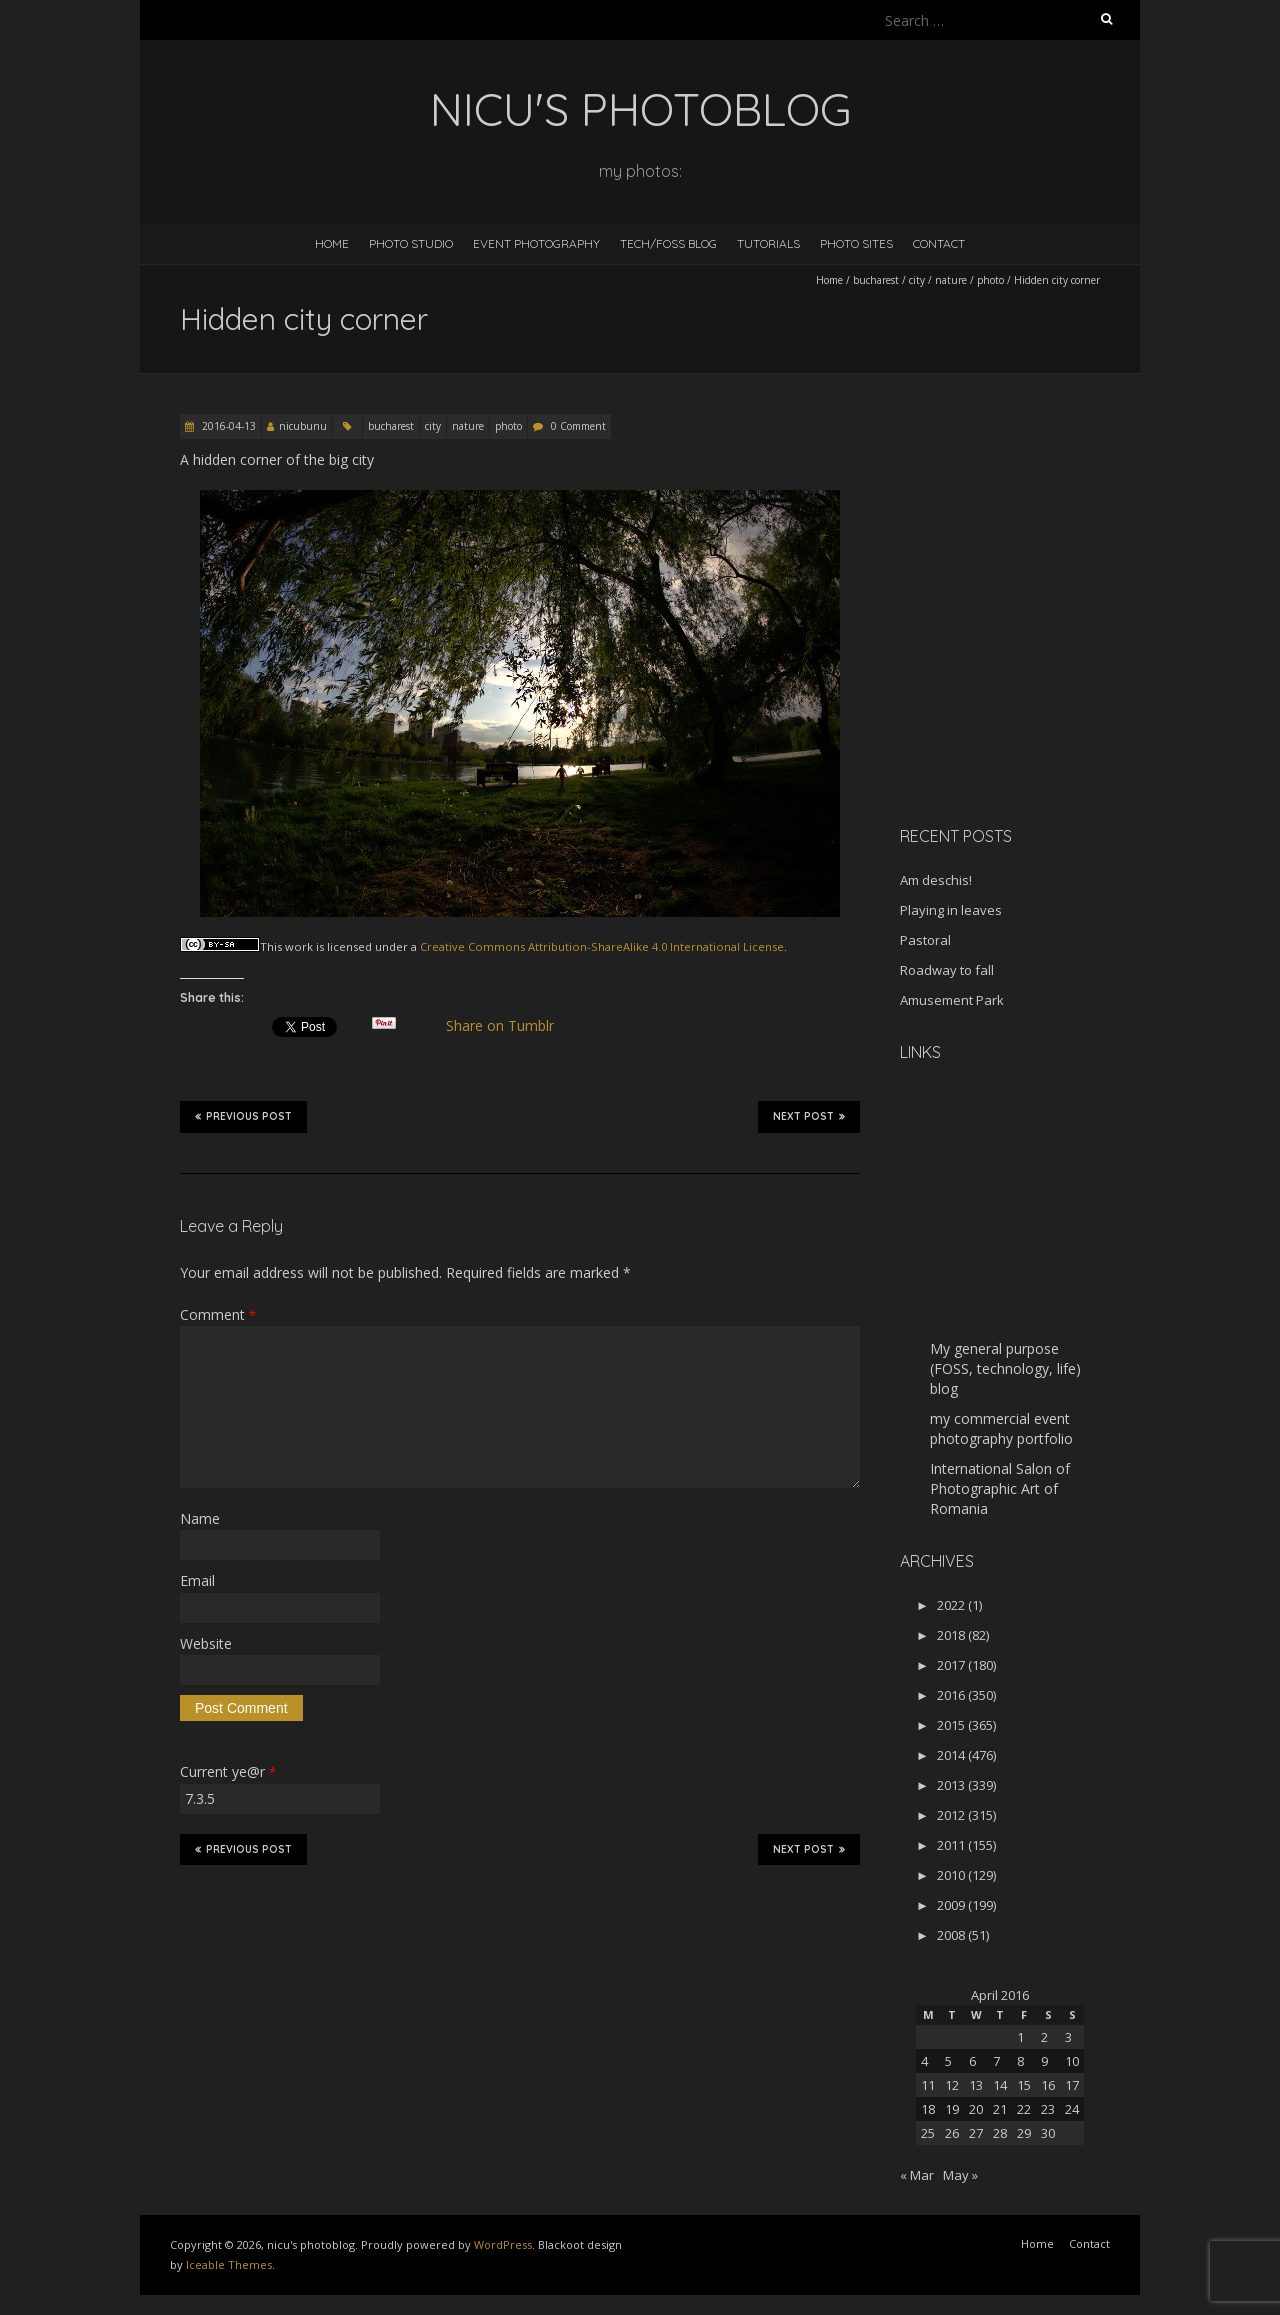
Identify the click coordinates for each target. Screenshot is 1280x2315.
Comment (218, 1314)
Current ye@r (228, 1771)
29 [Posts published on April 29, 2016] (1024, 2133)
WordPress (503, 2244)
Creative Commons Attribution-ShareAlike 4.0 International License (602, 946)
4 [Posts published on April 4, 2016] (924, 2061)
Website (206, 1643)
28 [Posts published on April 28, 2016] (1000, 2133)
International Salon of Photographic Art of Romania (1000, 1488)
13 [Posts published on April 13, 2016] (976, 2085)
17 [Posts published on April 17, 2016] (1072, 2085)
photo (990, 280)
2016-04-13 (227, 426)
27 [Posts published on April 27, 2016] (976, 2133)
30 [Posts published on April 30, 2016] (1048, 2133)
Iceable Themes (229, 2264)
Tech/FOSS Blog (668, 243)
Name (200, 1518)
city (917, 280)
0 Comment (578, 426)
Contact (939, 243)
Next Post (809, 1116)
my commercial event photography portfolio (1001, 1428)
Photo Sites (856, 243)
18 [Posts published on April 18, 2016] (928, 2109)
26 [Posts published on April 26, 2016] (952, 2133)
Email (197, 1580)
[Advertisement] (1025, 669)
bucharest (876, 280)
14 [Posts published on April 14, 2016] (1000, 2085)
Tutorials (768, 243)
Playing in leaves (951, 910)
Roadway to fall (947, 970)
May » (960, 2175)
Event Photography (536, 243)
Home (332, 243)
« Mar (917, 2175)
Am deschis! (936, 880)
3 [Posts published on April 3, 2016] (1068, 2037)
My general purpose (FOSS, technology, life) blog (1005, 1368)
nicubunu (303, 426)
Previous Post (243, 1116)
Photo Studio (411, 243)
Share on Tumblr (508, 1026)
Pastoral (925, 940)
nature (951, 280)
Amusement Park (952, 1000)
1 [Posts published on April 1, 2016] (1020, 2037)
